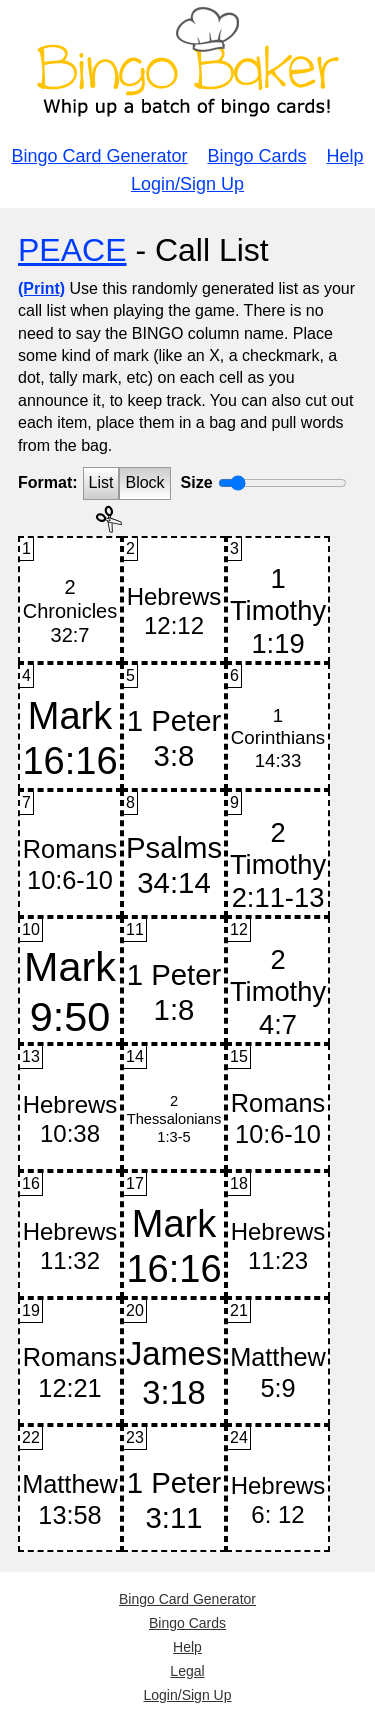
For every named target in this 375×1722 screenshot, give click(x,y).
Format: (48, 482)
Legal (187, 1671)
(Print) (41, 288)
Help (345, 156)
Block (144, 482)
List (101, 482)
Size (197, 482)
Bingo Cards (257, 156)
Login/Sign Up (187, 184)
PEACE (72, 250)
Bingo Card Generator (99, 156)
